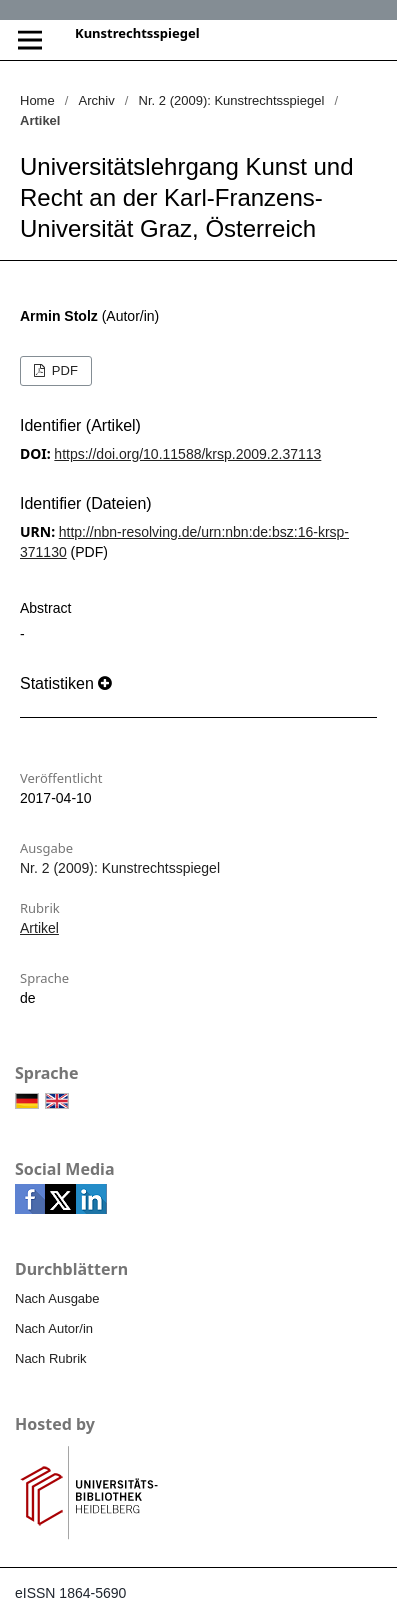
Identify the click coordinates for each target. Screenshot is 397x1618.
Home (37, 100)
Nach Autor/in (54, 1328)
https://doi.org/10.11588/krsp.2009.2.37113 (187, 454)
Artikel (39, 928)
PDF (63, 370)
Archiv (97, 100)
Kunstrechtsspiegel (137, 33)
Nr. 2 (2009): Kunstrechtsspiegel (232, 100)
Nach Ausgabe (57, 1298)
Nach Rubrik (51, 1358)
